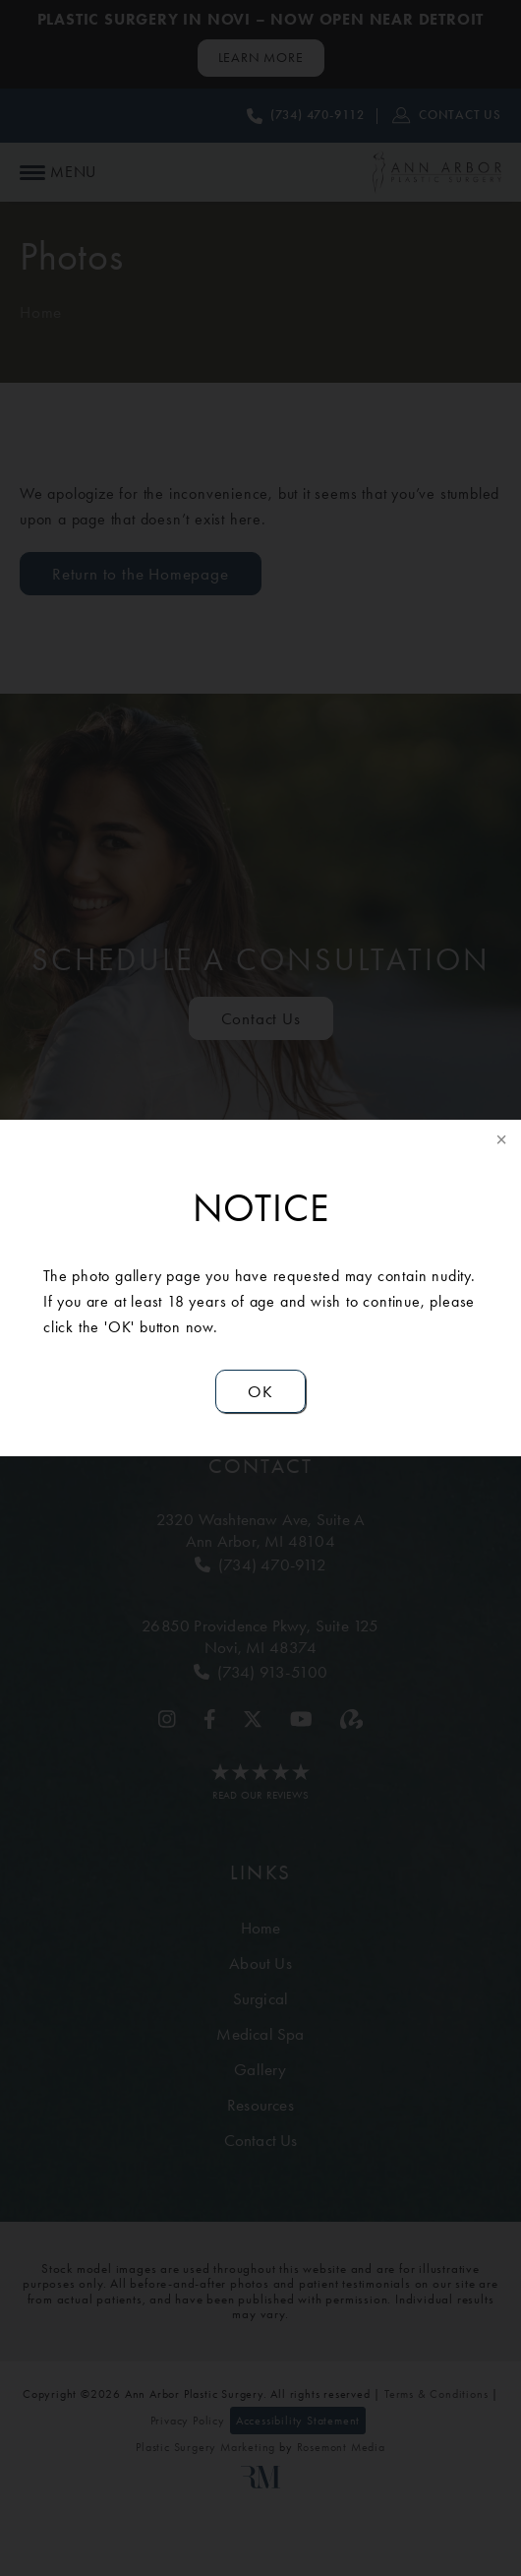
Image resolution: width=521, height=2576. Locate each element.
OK (260, 1391)
